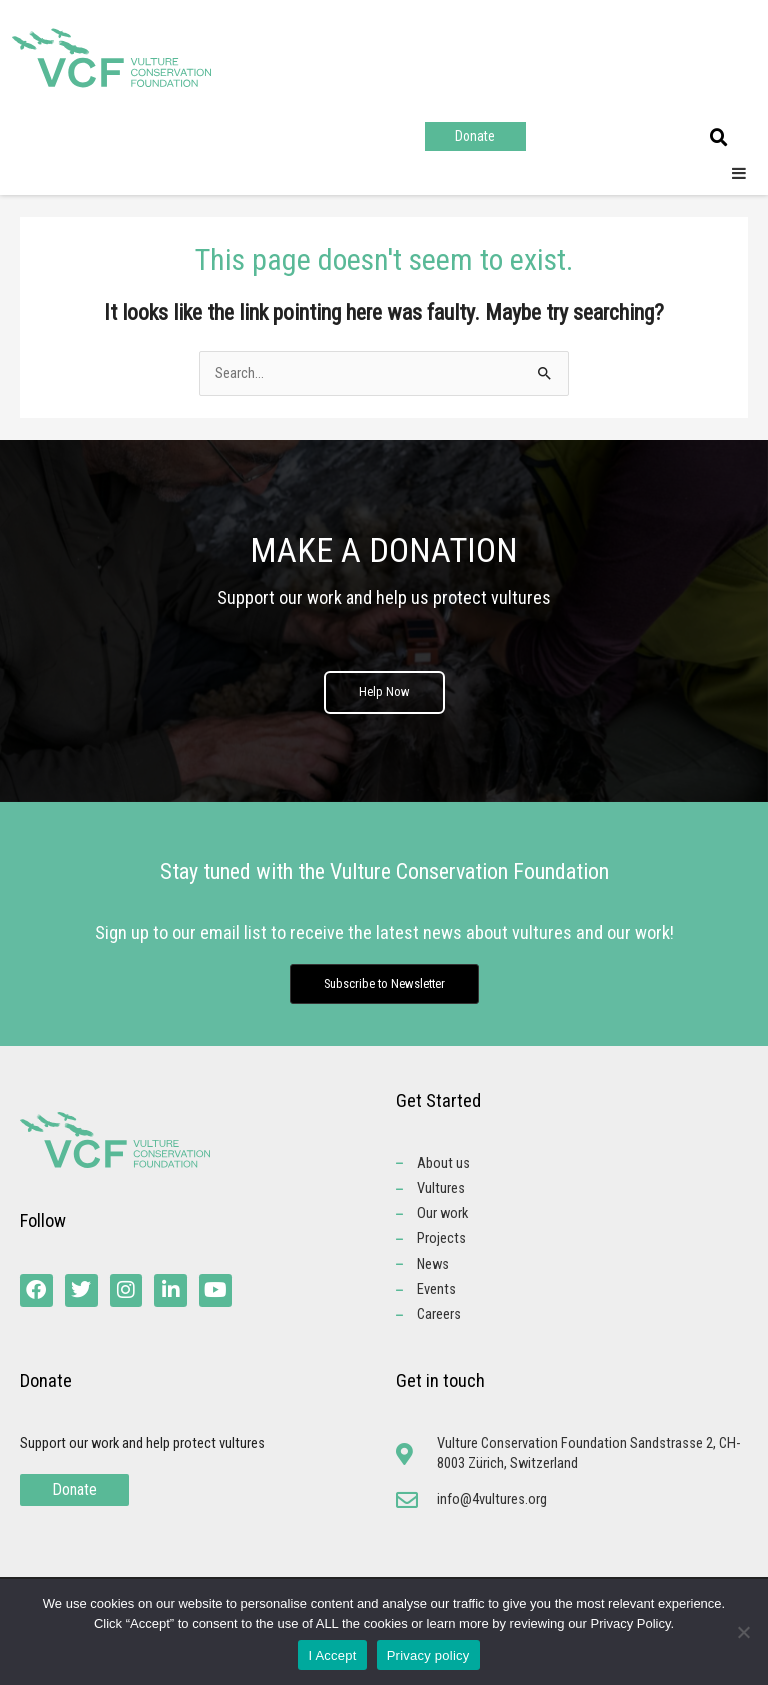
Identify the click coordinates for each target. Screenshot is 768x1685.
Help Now (384, 692)
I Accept (332, 1655)
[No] (743, 1632)
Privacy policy (428, 1655)
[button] (719, 138)
